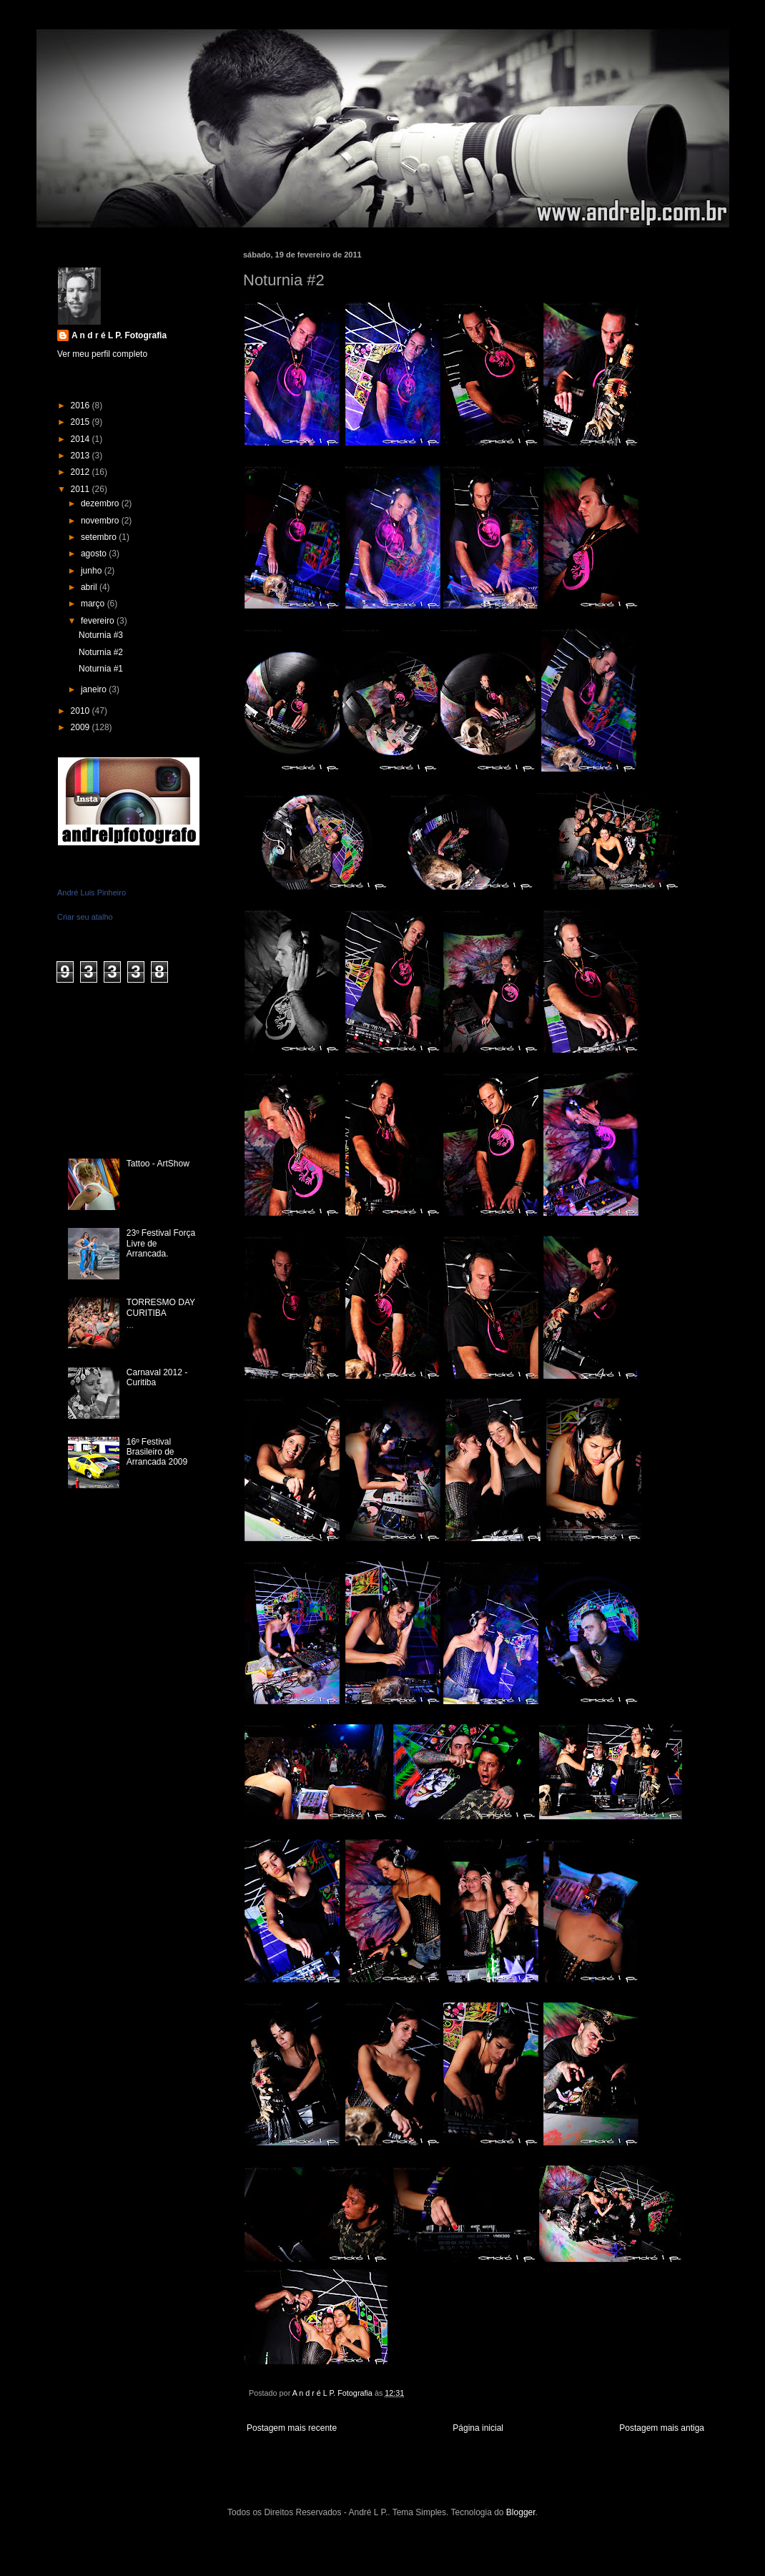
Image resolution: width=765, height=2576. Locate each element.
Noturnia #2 (101, 652)
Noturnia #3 (101, 635)
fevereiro (99, 621)
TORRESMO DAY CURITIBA (161, 1307)
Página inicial (478, 2428)
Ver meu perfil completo (102, 354)
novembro (101, 521)
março (94, 604)
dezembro (101, 503)
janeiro (95, 689)
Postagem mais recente (292, 2428)
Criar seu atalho (85, 917)
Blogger (521, 2512)
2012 (81, 472)
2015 (81, 422)
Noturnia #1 (101, 669)
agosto (95, 554)
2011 (81, 489)
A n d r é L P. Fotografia (119, 335)
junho (92, 571)
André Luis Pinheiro (91, 892)
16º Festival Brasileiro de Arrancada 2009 (157, 1452)
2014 (81, 439)
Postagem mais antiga (661, 2428)
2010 (81, 711)
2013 (81, 456)
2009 (81, 727)
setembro (100, 537)
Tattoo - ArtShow (158, 1164)
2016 (81, 405)
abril (90, 587)
